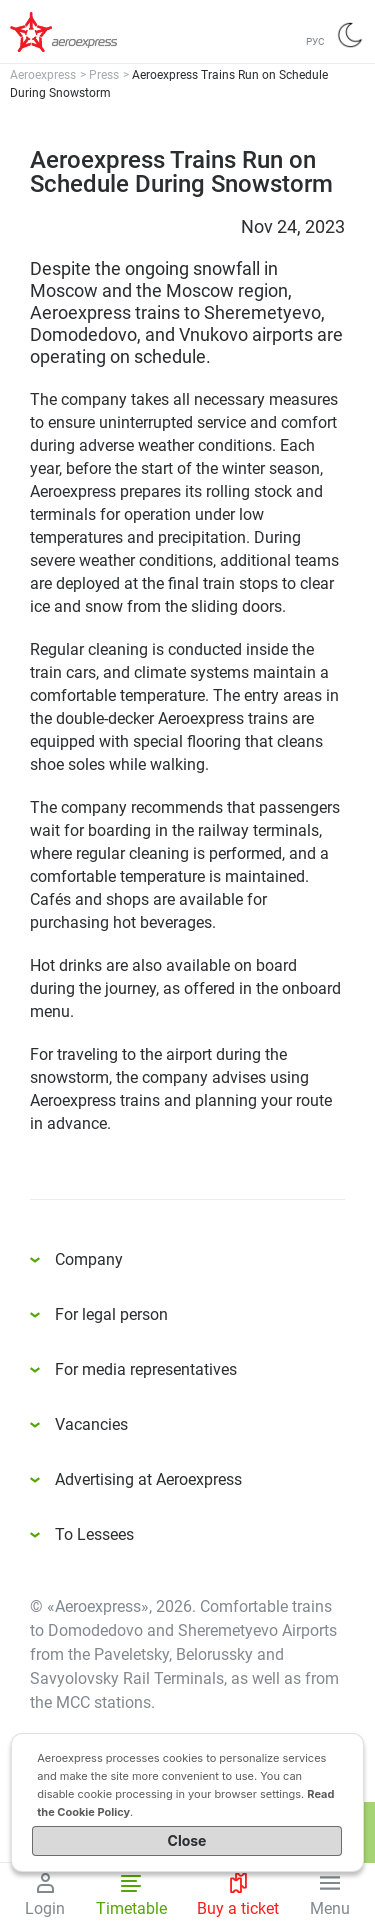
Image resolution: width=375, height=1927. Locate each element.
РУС (315, 41)
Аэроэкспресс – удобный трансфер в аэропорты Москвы (90, 32)
